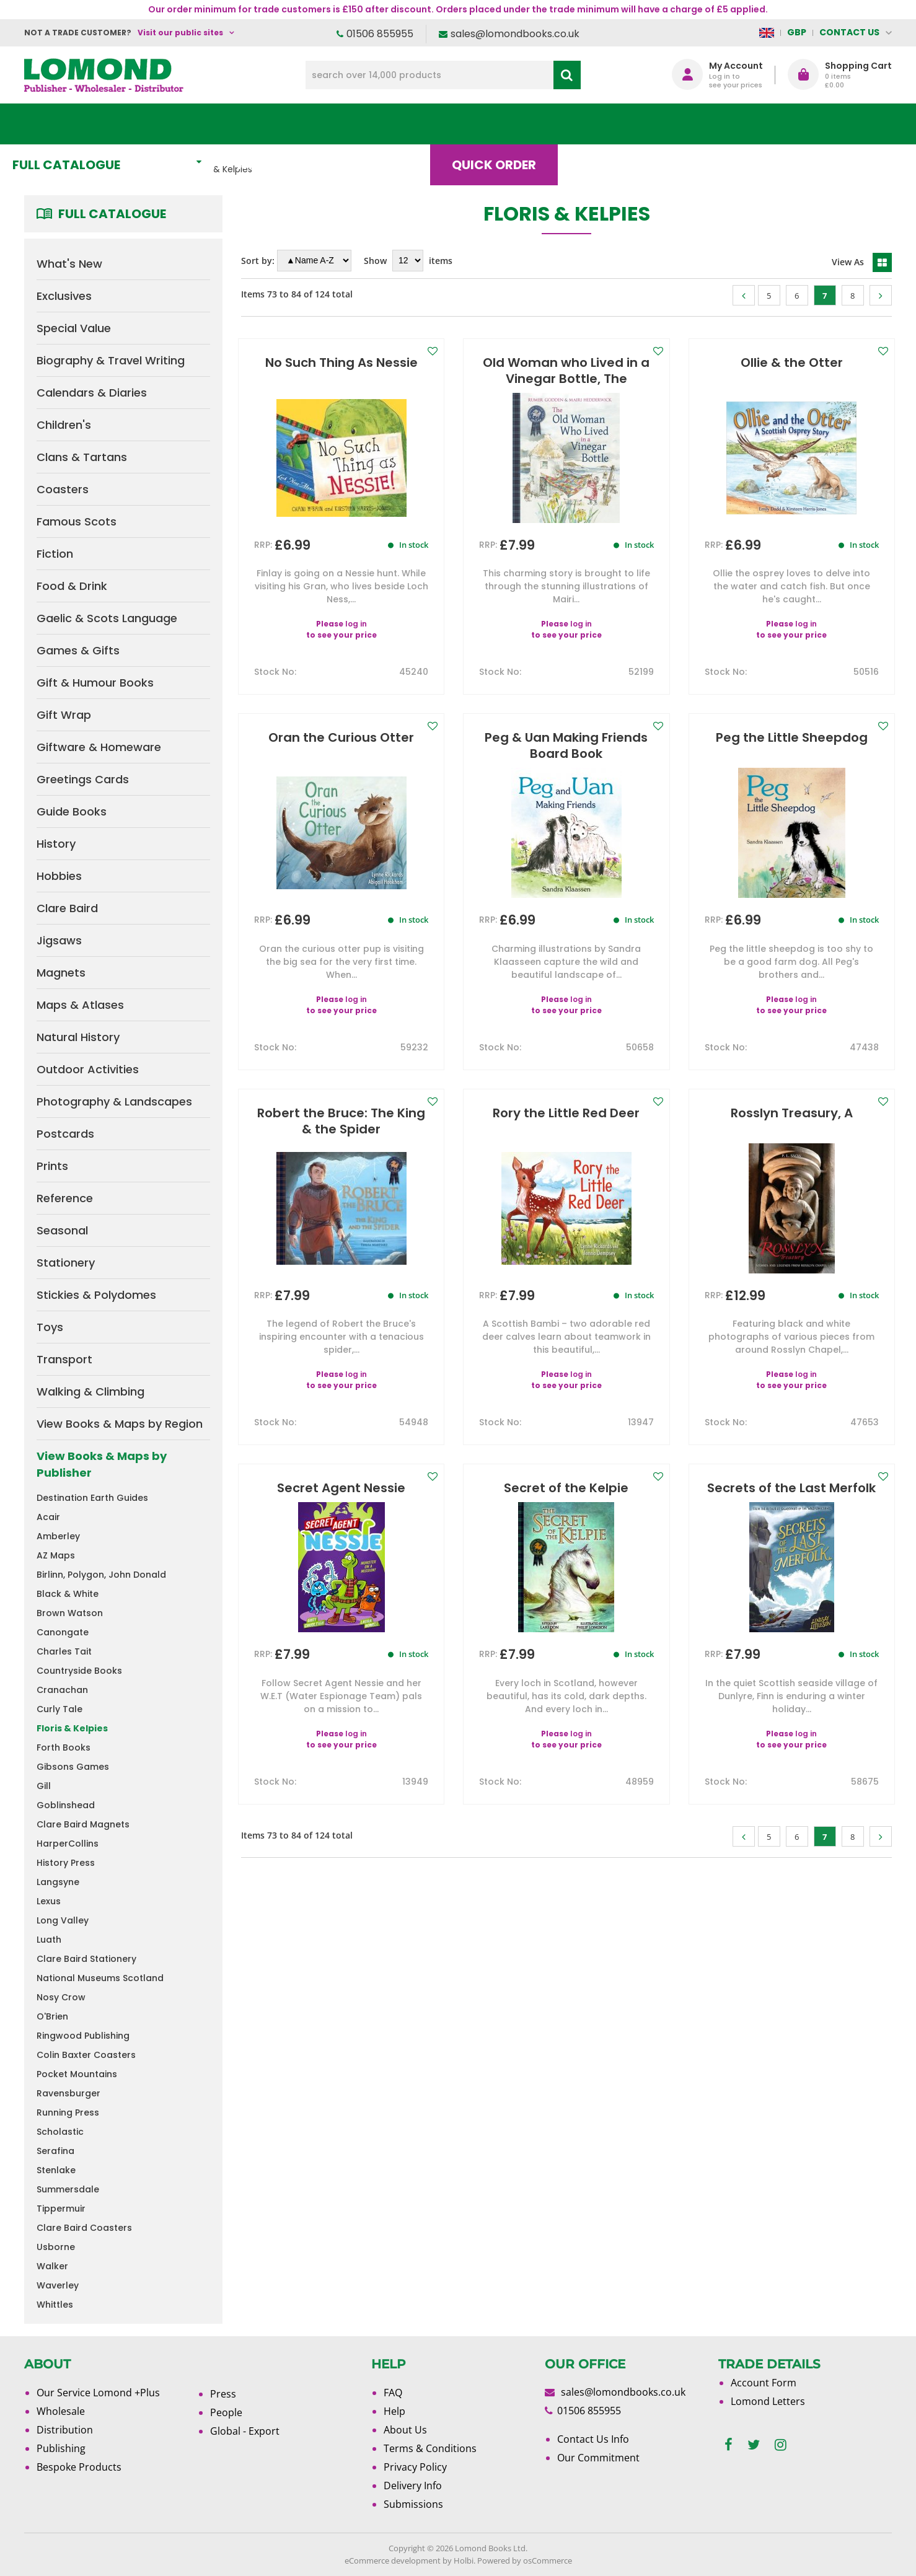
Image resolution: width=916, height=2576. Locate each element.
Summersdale (68, 2189)
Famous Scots (77, 521)
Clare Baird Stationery (86, 1959)
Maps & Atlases (80, 1005)
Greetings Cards (83, 779)
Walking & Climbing (90, 1391)
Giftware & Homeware (99, 747)
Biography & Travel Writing (111, 360)
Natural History (78, 1037)
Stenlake (56, 2170)
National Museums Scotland (100, 1978)
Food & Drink (72, 586)
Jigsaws (59, 940)
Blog (616, 124)
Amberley (58, 1536)
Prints (52, 1166)
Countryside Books (79, 1670)
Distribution (65, 2430)
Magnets (61, 972)
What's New (300, 124)
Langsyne (58, 1882)
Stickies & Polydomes (96, 1295)
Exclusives (64, 296)
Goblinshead (66, 1805)
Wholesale (61, 2411)
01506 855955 (379, 34)
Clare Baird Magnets (83, 1824)
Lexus (49, 1901)
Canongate (63, 1632)
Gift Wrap (64, 715)
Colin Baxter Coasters (86, 2055)
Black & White (68, 1594)
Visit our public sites (180, 32)
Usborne (56, 2247)
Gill (44, 1786)
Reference (65, 1198)
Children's (64, 425)
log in (356, 623)
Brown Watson (70, 1613)
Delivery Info (413, 2485)
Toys (50, 1327)
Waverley (58, 2285)
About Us (707, 124)
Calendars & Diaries (92, 392)
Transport (64, 1359)
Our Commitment (598, 2457)
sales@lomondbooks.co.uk (515, 34)
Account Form (763, 2382)
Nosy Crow (61, 1997)
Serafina (55, 2151)
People (226, 2412)
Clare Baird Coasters (84, 2228)
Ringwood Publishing (83, 2035)
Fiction (55, 553)
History (56, 843)
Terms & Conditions (430, 2448)
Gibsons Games (73, 1767)
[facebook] (728, 2445)
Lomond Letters (768, 2401)
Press (223, 2394)
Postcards (65, 1133)
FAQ (393, 2392)
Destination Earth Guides (92, 1498)
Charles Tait (64, 1651)
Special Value (74, 328)
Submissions (413, 2504)
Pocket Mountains (77, 2074)
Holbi (463, 2560)
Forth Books (63, 1747)
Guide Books (72, 811)
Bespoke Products (79, 2467)
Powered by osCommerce (524, 2560)
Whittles (55, 2304)
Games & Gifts (78, 650)
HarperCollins (68, 1843)
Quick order (513, 124)
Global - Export (245, 2431)
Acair (48, 1517)
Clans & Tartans (82, 457)
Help (394, 2411)
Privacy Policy (415, 2467)
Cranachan (62, 1690)
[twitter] (753, 2445)
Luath (49, 1939)
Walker (52, 2266)
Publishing (61, 2448)
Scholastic (60, 2131)
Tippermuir (61, 2208)
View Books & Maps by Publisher (102, 1464)
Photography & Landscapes (114, 1101)
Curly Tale (59, 1709)
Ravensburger (68, 2093)
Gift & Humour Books (95, 682)
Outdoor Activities (88, 1069)
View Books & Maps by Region (120, 1423)
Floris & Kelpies (72, 1728)
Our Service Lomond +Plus (98, 2392)
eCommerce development (393, 2560)
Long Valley (63, 1920)
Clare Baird (67, 908)
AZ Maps (56, 1555)
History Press (66, 1863)
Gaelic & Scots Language (107, 618)
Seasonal (62, 1230)
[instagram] (780, 2445)
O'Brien (52, 2016)
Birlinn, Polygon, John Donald (101, 1574)
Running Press (68, 2112)
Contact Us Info (593, 2439)
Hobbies (59, 876)
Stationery (66, 1262)
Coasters (63, 489)
